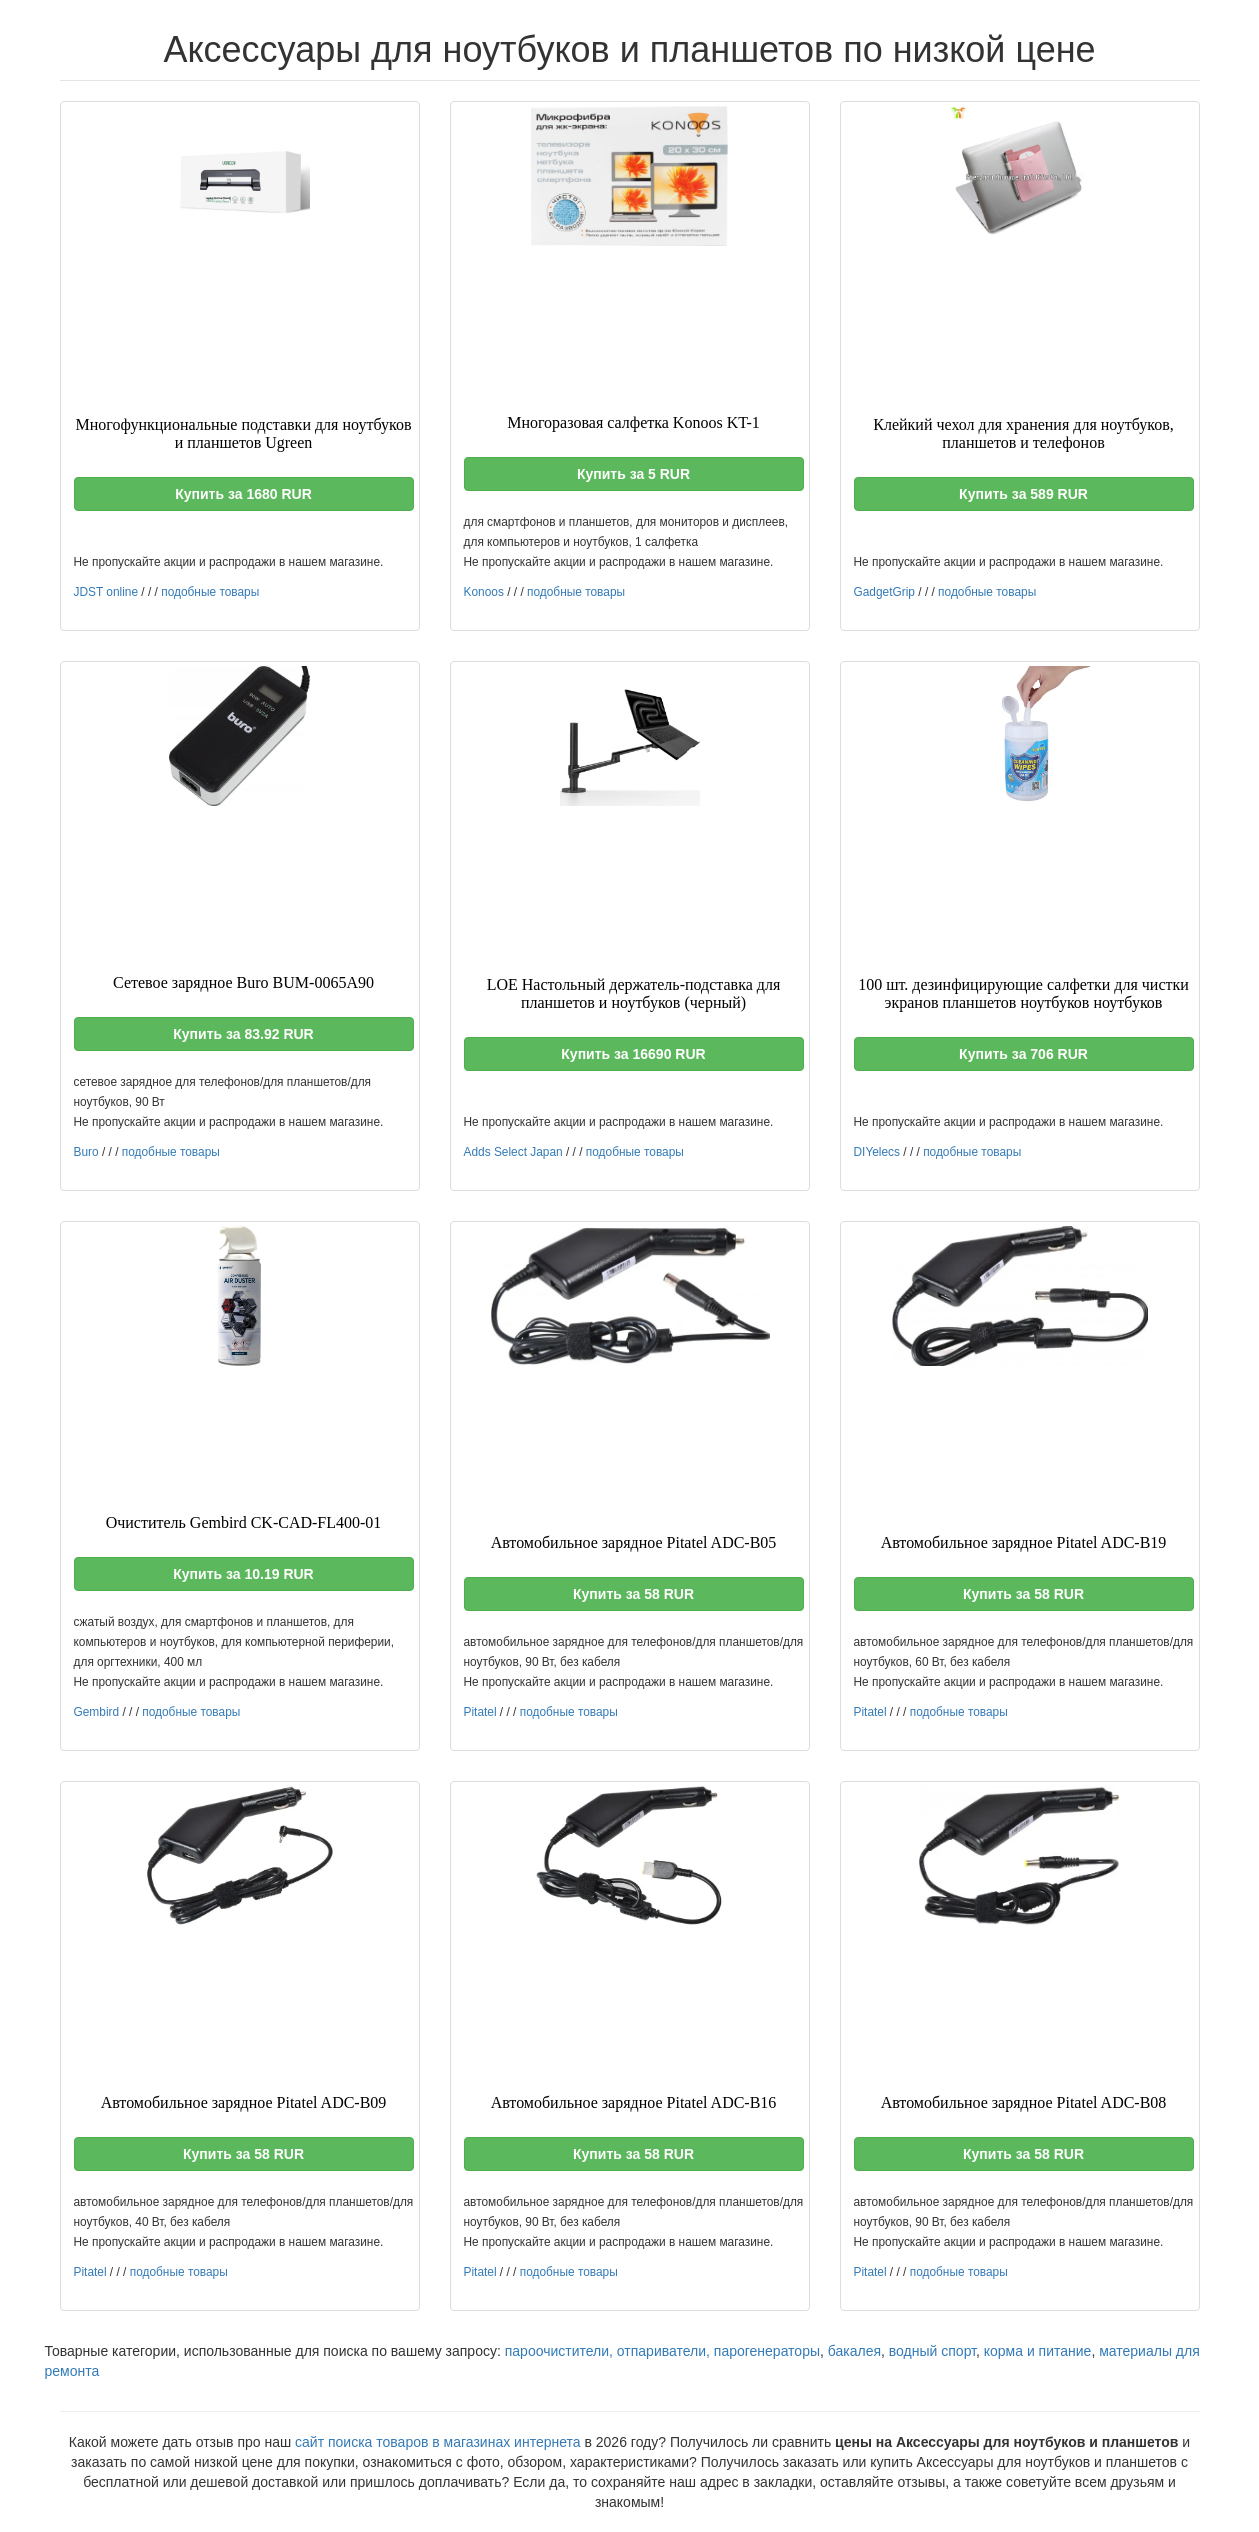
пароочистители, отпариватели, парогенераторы (662, 2351)
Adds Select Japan (513, 1152)
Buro (86, 1152)
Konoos (484, 592)
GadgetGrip (884, 592)
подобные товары (210, 592)
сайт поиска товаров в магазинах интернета (438, 2442)
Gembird (97, 1712)
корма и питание (1038, 2351)
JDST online (106, 592)
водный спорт (932, 2351)
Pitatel (480, 1712)
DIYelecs (877, 1152)
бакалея (854, 2351)
